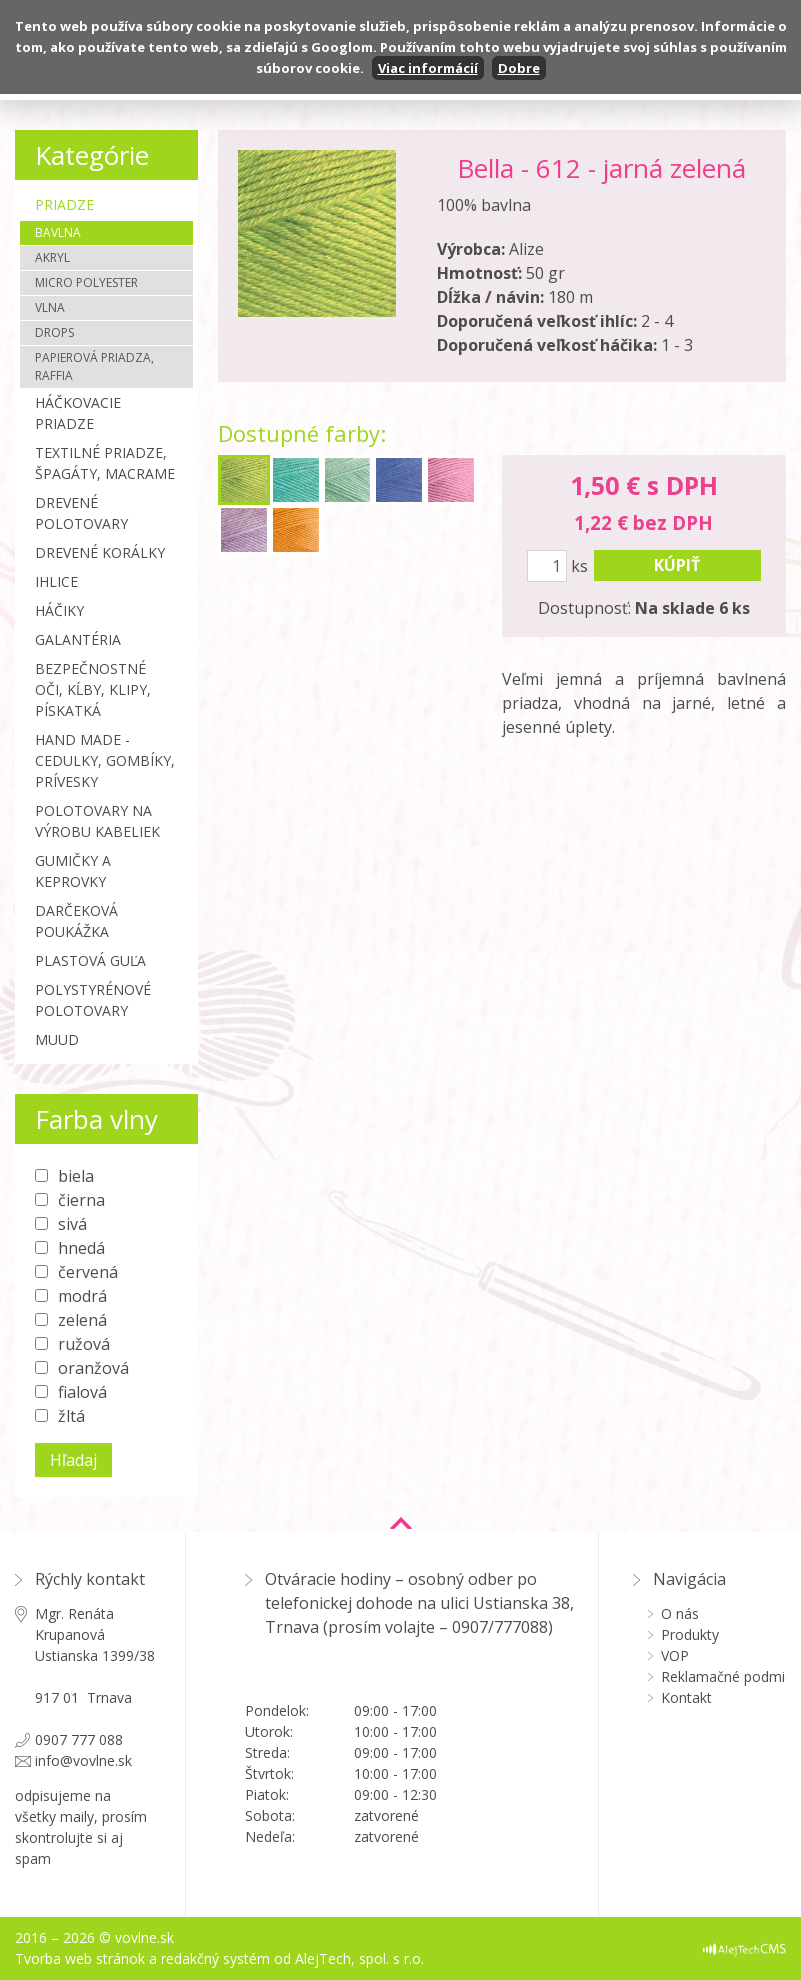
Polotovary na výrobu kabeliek (97, 821)
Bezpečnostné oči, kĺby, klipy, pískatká (93, 689)
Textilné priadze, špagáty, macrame (105, 463)
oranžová (93, 1368)
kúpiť (677, 565)
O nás (680, 1613)
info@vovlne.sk (83, 1760)
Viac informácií (428, 68)
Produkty (690, 1634)
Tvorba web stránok (80, 1958)
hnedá (81, 1248)
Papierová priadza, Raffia (94, 366)
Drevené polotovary (81, 513)
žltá (71, 1416)
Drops (54, 332)
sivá (72, 1224)
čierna (81, 1200)
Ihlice (56, 581)
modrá (82, 1296)
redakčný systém (215, 1958)
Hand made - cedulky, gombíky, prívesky (105, 760)
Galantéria (78, 639)
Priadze (64, 204)
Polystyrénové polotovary (93, 1000)
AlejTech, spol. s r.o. (359, 1958)
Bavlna (58, 232)
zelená (82, 1320)
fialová (82, 1392)
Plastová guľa (90, 960)
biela (76, 1176)
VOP (675, 1655)
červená (88, 1272)
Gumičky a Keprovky (73, 871)
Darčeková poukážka (76, 921)
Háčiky (59, 610)
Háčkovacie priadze (78, 413)
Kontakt (686, 1697)
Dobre (519, 68)
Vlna (50, 307)
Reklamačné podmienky (723, 1676)
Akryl (52, 257)
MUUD (57, 1039)
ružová (84, 1344)
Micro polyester (86, 282)
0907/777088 (500, 1627)
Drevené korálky (100, 552)
